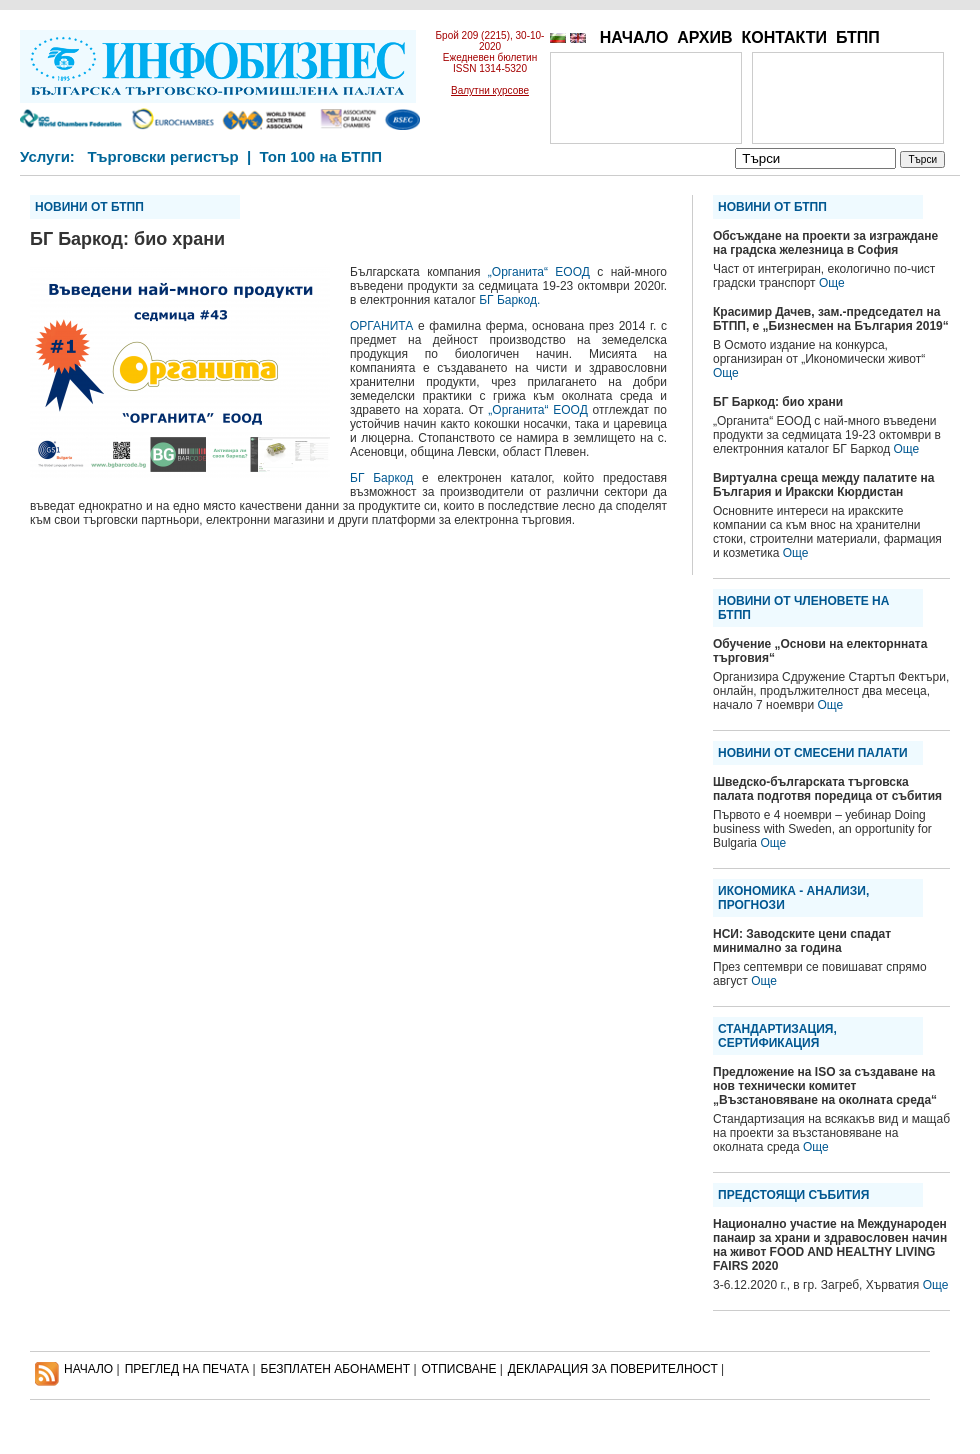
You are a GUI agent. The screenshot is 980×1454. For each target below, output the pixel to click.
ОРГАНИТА (381, 326)
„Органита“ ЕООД (539, 272)
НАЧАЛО (634, 37)
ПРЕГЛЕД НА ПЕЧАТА (187, 1369)
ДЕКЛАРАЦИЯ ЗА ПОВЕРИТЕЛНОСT (613, 1369)
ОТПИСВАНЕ (459, 1369)
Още (832, 283)
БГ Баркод (381, 478)
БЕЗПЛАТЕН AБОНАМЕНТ (336, 1369)
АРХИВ (704, 37)
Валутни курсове (490, 90)
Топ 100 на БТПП (321, 156)
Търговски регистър (162, 156)
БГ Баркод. (509, 300)
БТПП (858, 37)
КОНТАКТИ (784, 37)
